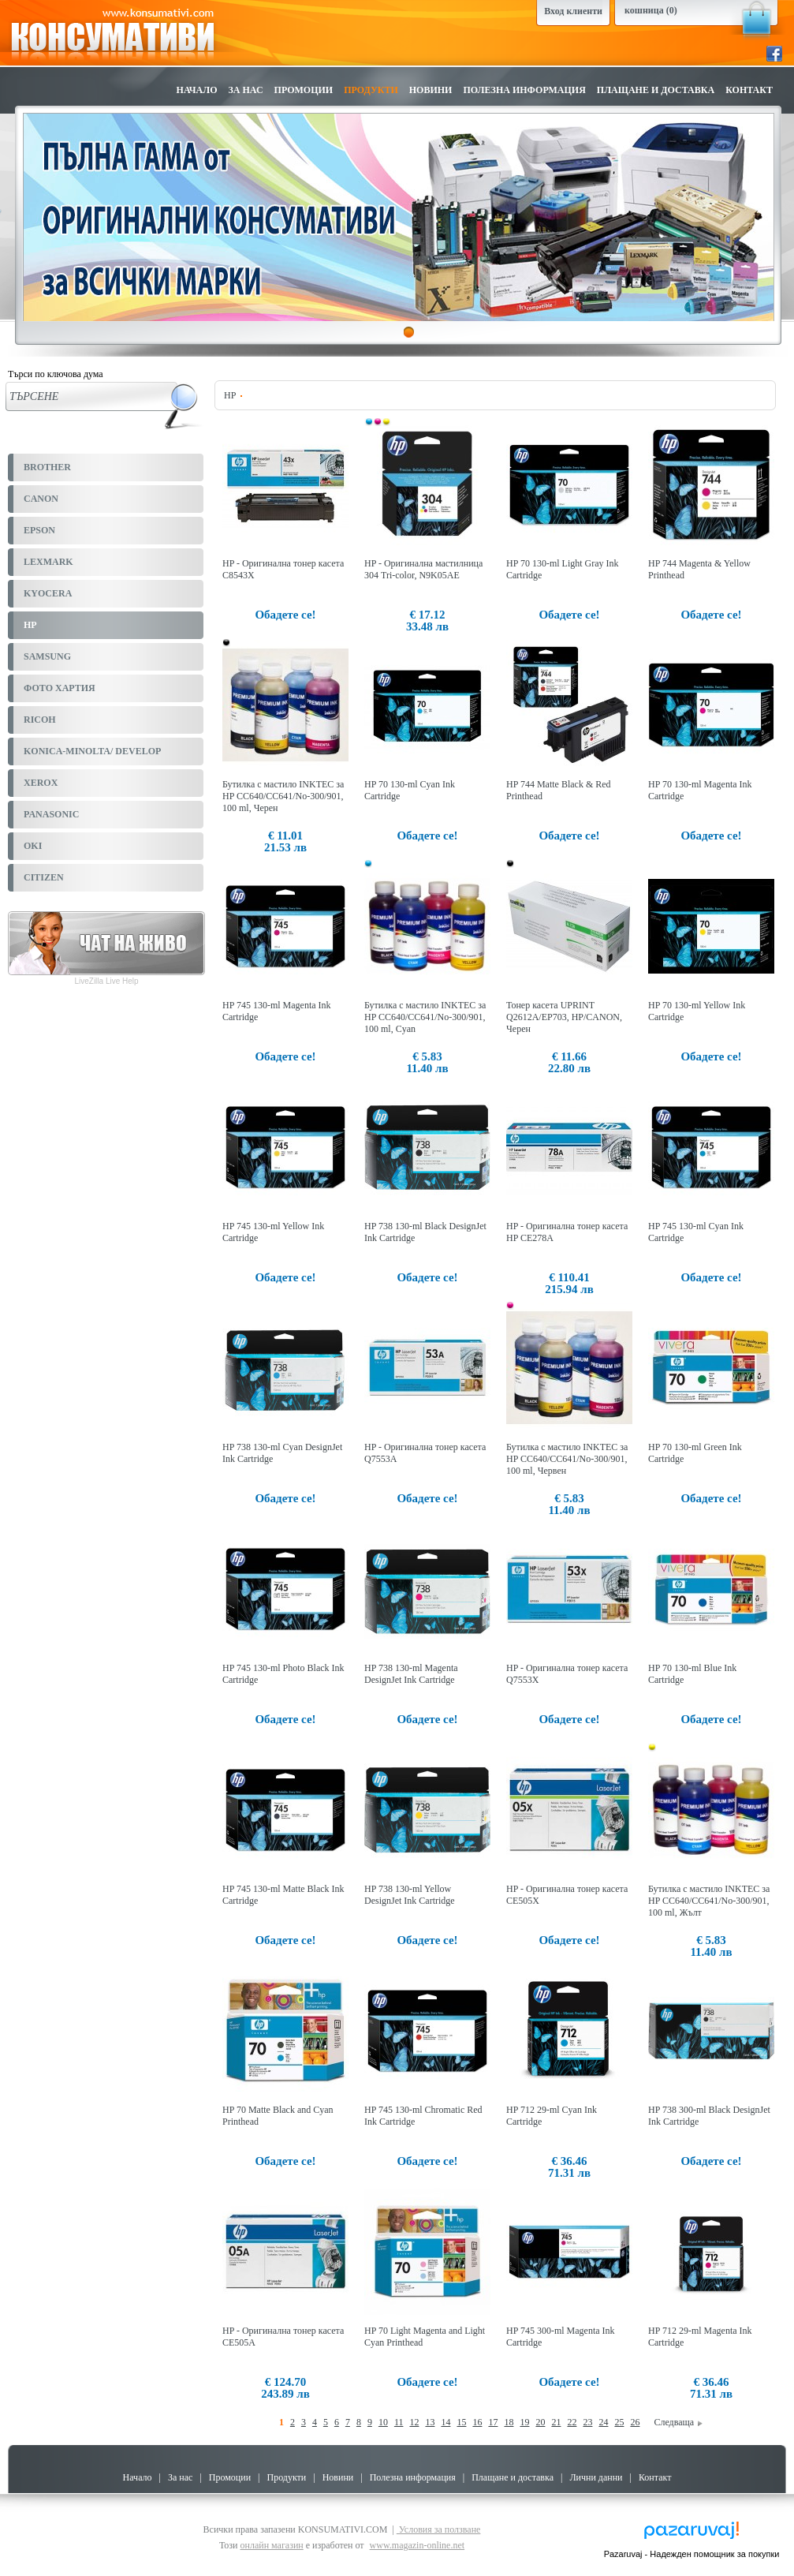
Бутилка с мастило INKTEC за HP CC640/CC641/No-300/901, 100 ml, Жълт (709, 1900)
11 (399, 2422)
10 (383, 2422)
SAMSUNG (47, 656)
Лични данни (595, 2477)
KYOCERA (48, 593)
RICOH (40, 719)
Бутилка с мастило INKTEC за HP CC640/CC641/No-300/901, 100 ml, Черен (283, 796)
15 (461, 2422)
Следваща (678, 2422)
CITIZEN (44, 877)
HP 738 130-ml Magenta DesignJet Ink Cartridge (411, 1673)
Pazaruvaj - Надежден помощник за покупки (692, 2554)
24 (603, 2422)
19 (524, 2422)
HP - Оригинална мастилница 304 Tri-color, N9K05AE (423, 569)
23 (587, 2422)
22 (571, 2422)
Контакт (749, 89)
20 (540, 2422)
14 (445, 2422)
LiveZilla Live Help (106, 981)
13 (429, 2422)
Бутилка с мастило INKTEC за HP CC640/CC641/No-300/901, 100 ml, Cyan (425, 1017)
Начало (197, 89)
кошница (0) (650, 10)
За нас (246, 89)
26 (634, 2422)
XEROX (41, 782)
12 (414, 2422)
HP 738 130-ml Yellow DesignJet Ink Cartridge (409, 1894)
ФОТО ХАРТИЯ (59, 688)
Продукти (371, 89)
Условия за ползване (439, 2529)
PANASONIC (51, 814)
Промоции (304, 89)
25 (619, 2422)
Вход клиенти (573, 11)
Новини (431, 89)
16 (477, 2422)
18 (508, 2422)
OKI (33, 845)
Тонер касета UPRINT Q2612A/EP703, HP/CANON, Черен (564, 1017)
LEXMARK (48, 561)
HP (30, 624)
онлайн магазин (271, 2545)
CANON (41, 498)
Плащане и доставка (655, 89)
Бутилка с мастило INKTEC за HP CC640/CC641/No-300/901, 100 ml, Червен (567, 1458)
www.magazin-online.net (417, 2545)
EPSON (39, 530)
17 (493, 2422)
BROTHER (47, 467)
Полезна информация (524, 89)
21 (556, 2422)
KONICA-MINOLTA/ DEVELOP (92, 751)
